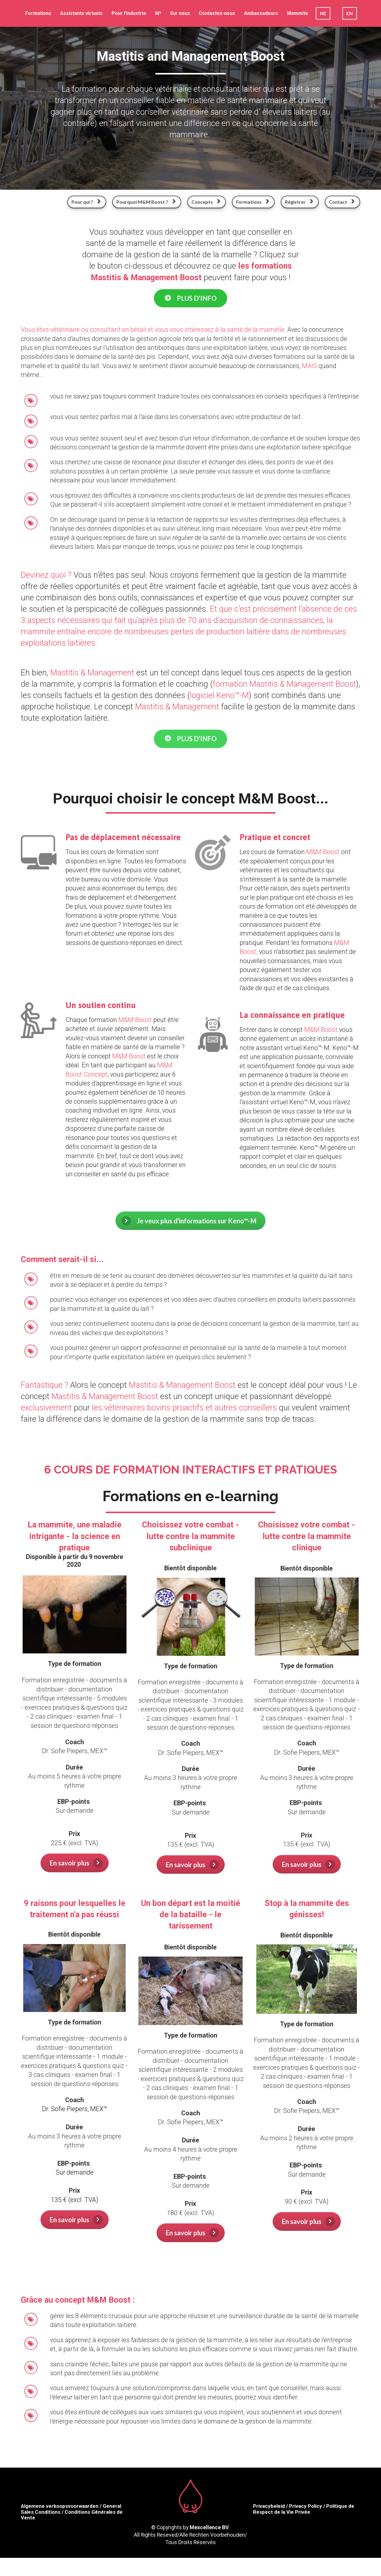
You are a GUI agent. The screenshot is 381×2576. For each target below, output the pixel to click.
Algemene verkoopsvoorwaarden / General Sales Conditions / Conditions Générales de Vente (72, 2512)
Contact (342, 202)
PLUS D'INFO (190, 298)
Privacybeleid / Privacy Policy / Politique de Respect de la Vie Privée (303, 2509)
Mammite (297, 13)
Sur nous (180, 13)
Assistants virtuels (81, 13)
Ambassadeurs (261, 13)
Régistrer (299, 202)
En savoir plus (76, 1863)
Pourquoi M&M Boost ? (146, 202)
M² (158, 13)
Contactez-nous (217, 13)
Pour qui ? (86, 202)
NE (323, 13)
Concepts (205, 202)
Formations (38, 13)
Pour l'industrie (129, 13)
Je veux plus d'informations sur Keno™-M (189, 1220)
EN (349, 13)
